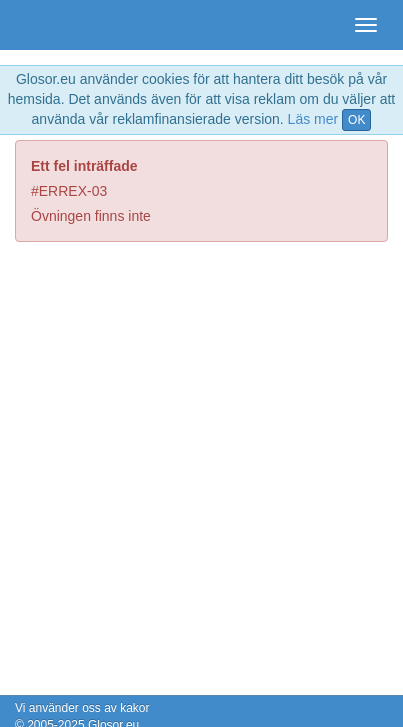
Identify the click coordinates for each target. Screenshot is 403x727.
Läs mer (313, 119)
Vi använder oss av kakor (82, 708)
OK (356, 120)
